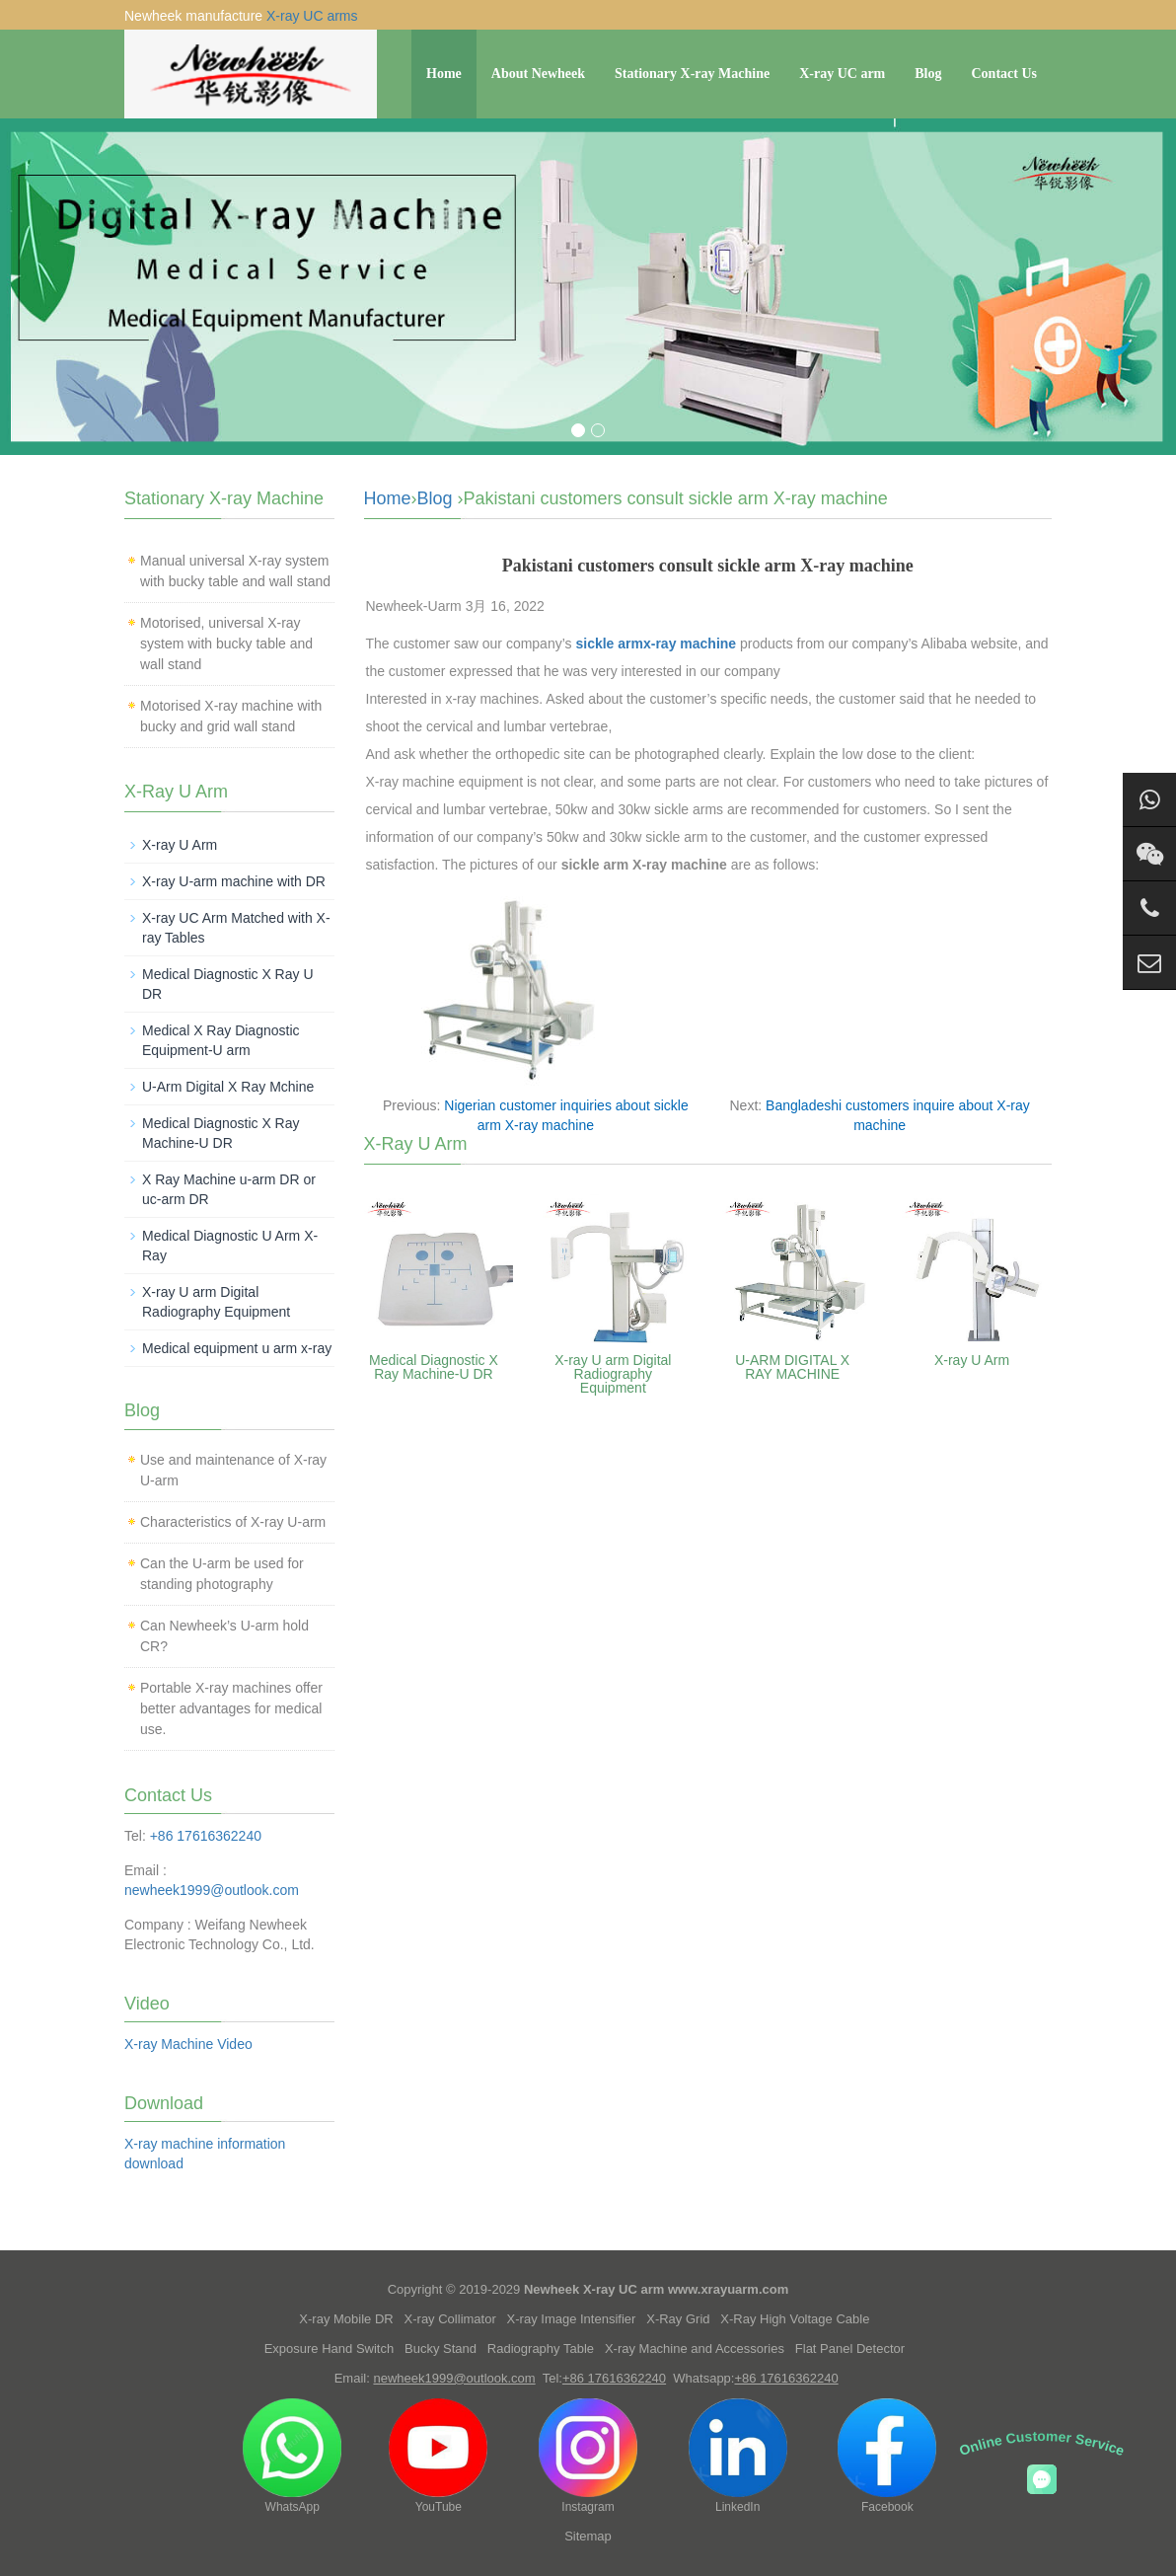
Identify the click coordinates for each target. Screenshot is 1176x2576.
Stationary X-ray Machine (692, 73)
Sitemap (588, 2536)
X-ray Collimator (450, 2318)
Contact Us (1005, 73)
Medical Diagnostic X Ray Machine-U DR (433, 1367)
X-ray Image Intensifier (571, 2318)
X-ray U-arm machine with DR (234, 881)
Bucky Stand (440, 2348)
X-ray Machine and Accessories (694, 2348)
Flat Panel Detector (850, 2348)
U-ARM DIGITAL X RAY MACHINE (792, 1367)
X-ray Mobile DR (346, 2318)
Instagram (588, 2456)
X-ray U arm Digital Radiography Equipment (612, 1374)
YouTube (438, 2456)
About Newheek (538, 73)
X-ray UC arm (842, 73)
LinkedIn (738, 2456)
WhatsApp (292, 2456)
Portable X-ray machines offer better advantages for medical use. (231, 1708)
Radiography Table (540, 2348)
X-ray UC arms (312, 16)
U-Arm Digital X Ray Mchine (228, 1087)
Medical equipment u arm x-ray (236, 1348)
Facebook (887, 2456)
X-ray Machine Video (188, 2044)
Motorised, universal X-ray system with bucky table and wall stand (226, 643)
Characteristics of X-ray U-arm (233, 1522)
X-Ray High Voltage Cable (794, 2318)
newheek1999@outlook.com (211, 1890)
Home (444, 73)
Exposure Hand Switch (329, 2348)
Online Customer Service (1042, 2443)
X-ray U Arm (971, 1360)
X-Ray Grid (677, 2318)
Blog (928, 73)
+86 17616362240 (205, 1836)
